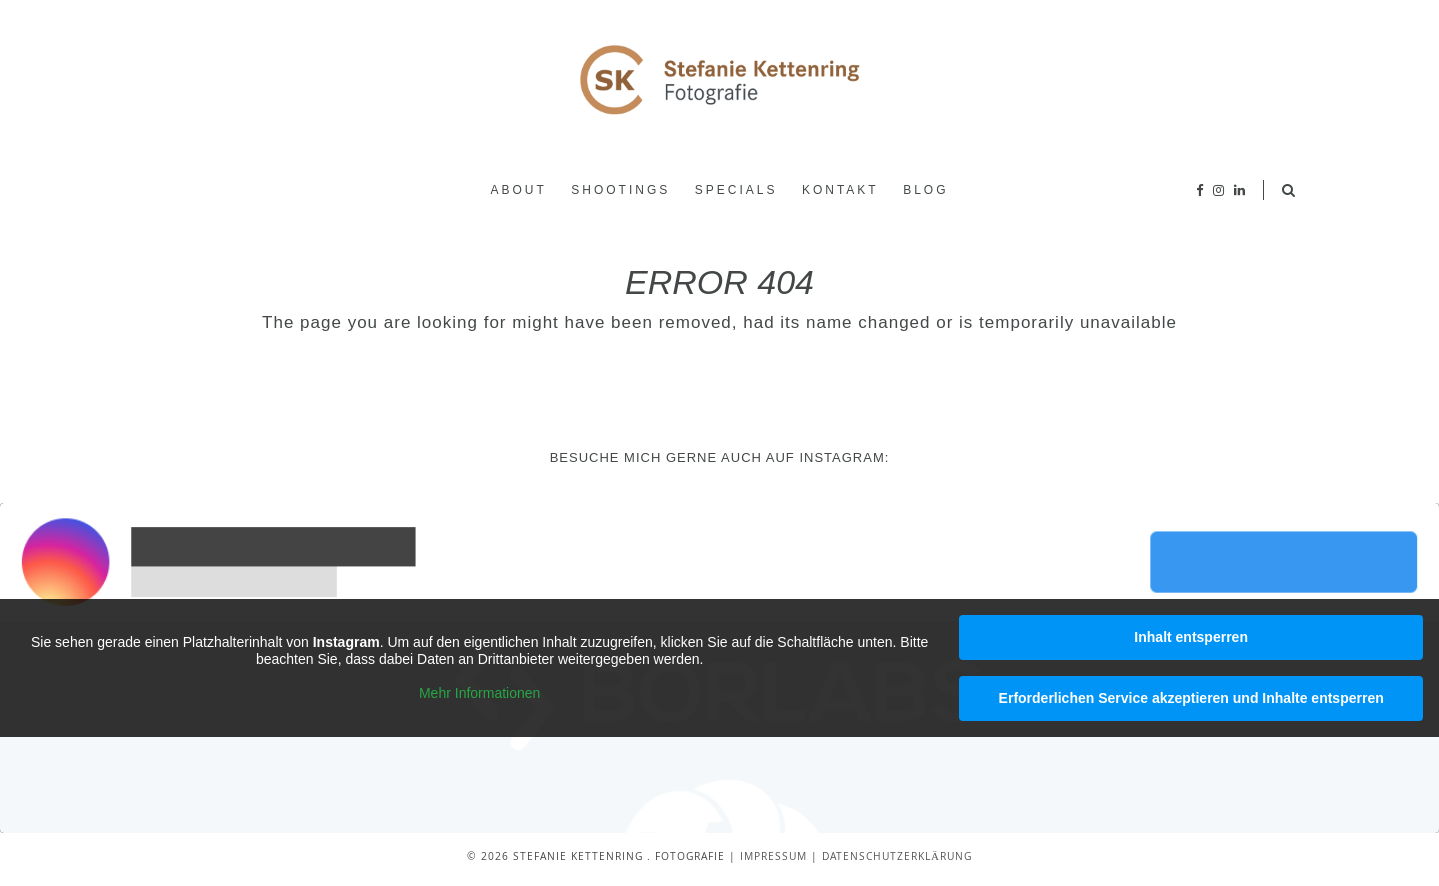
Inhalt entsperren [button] (1191, 637)
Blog (925, 190)
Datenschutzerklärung (897, 858)
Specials (736, 190)
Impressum (773, 858)
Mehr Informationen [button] (479, 692)
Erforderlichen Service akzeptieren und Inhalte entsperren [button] (1191, 698)
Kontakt (840, 190)
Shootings (620, 190)
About (518, 190)
